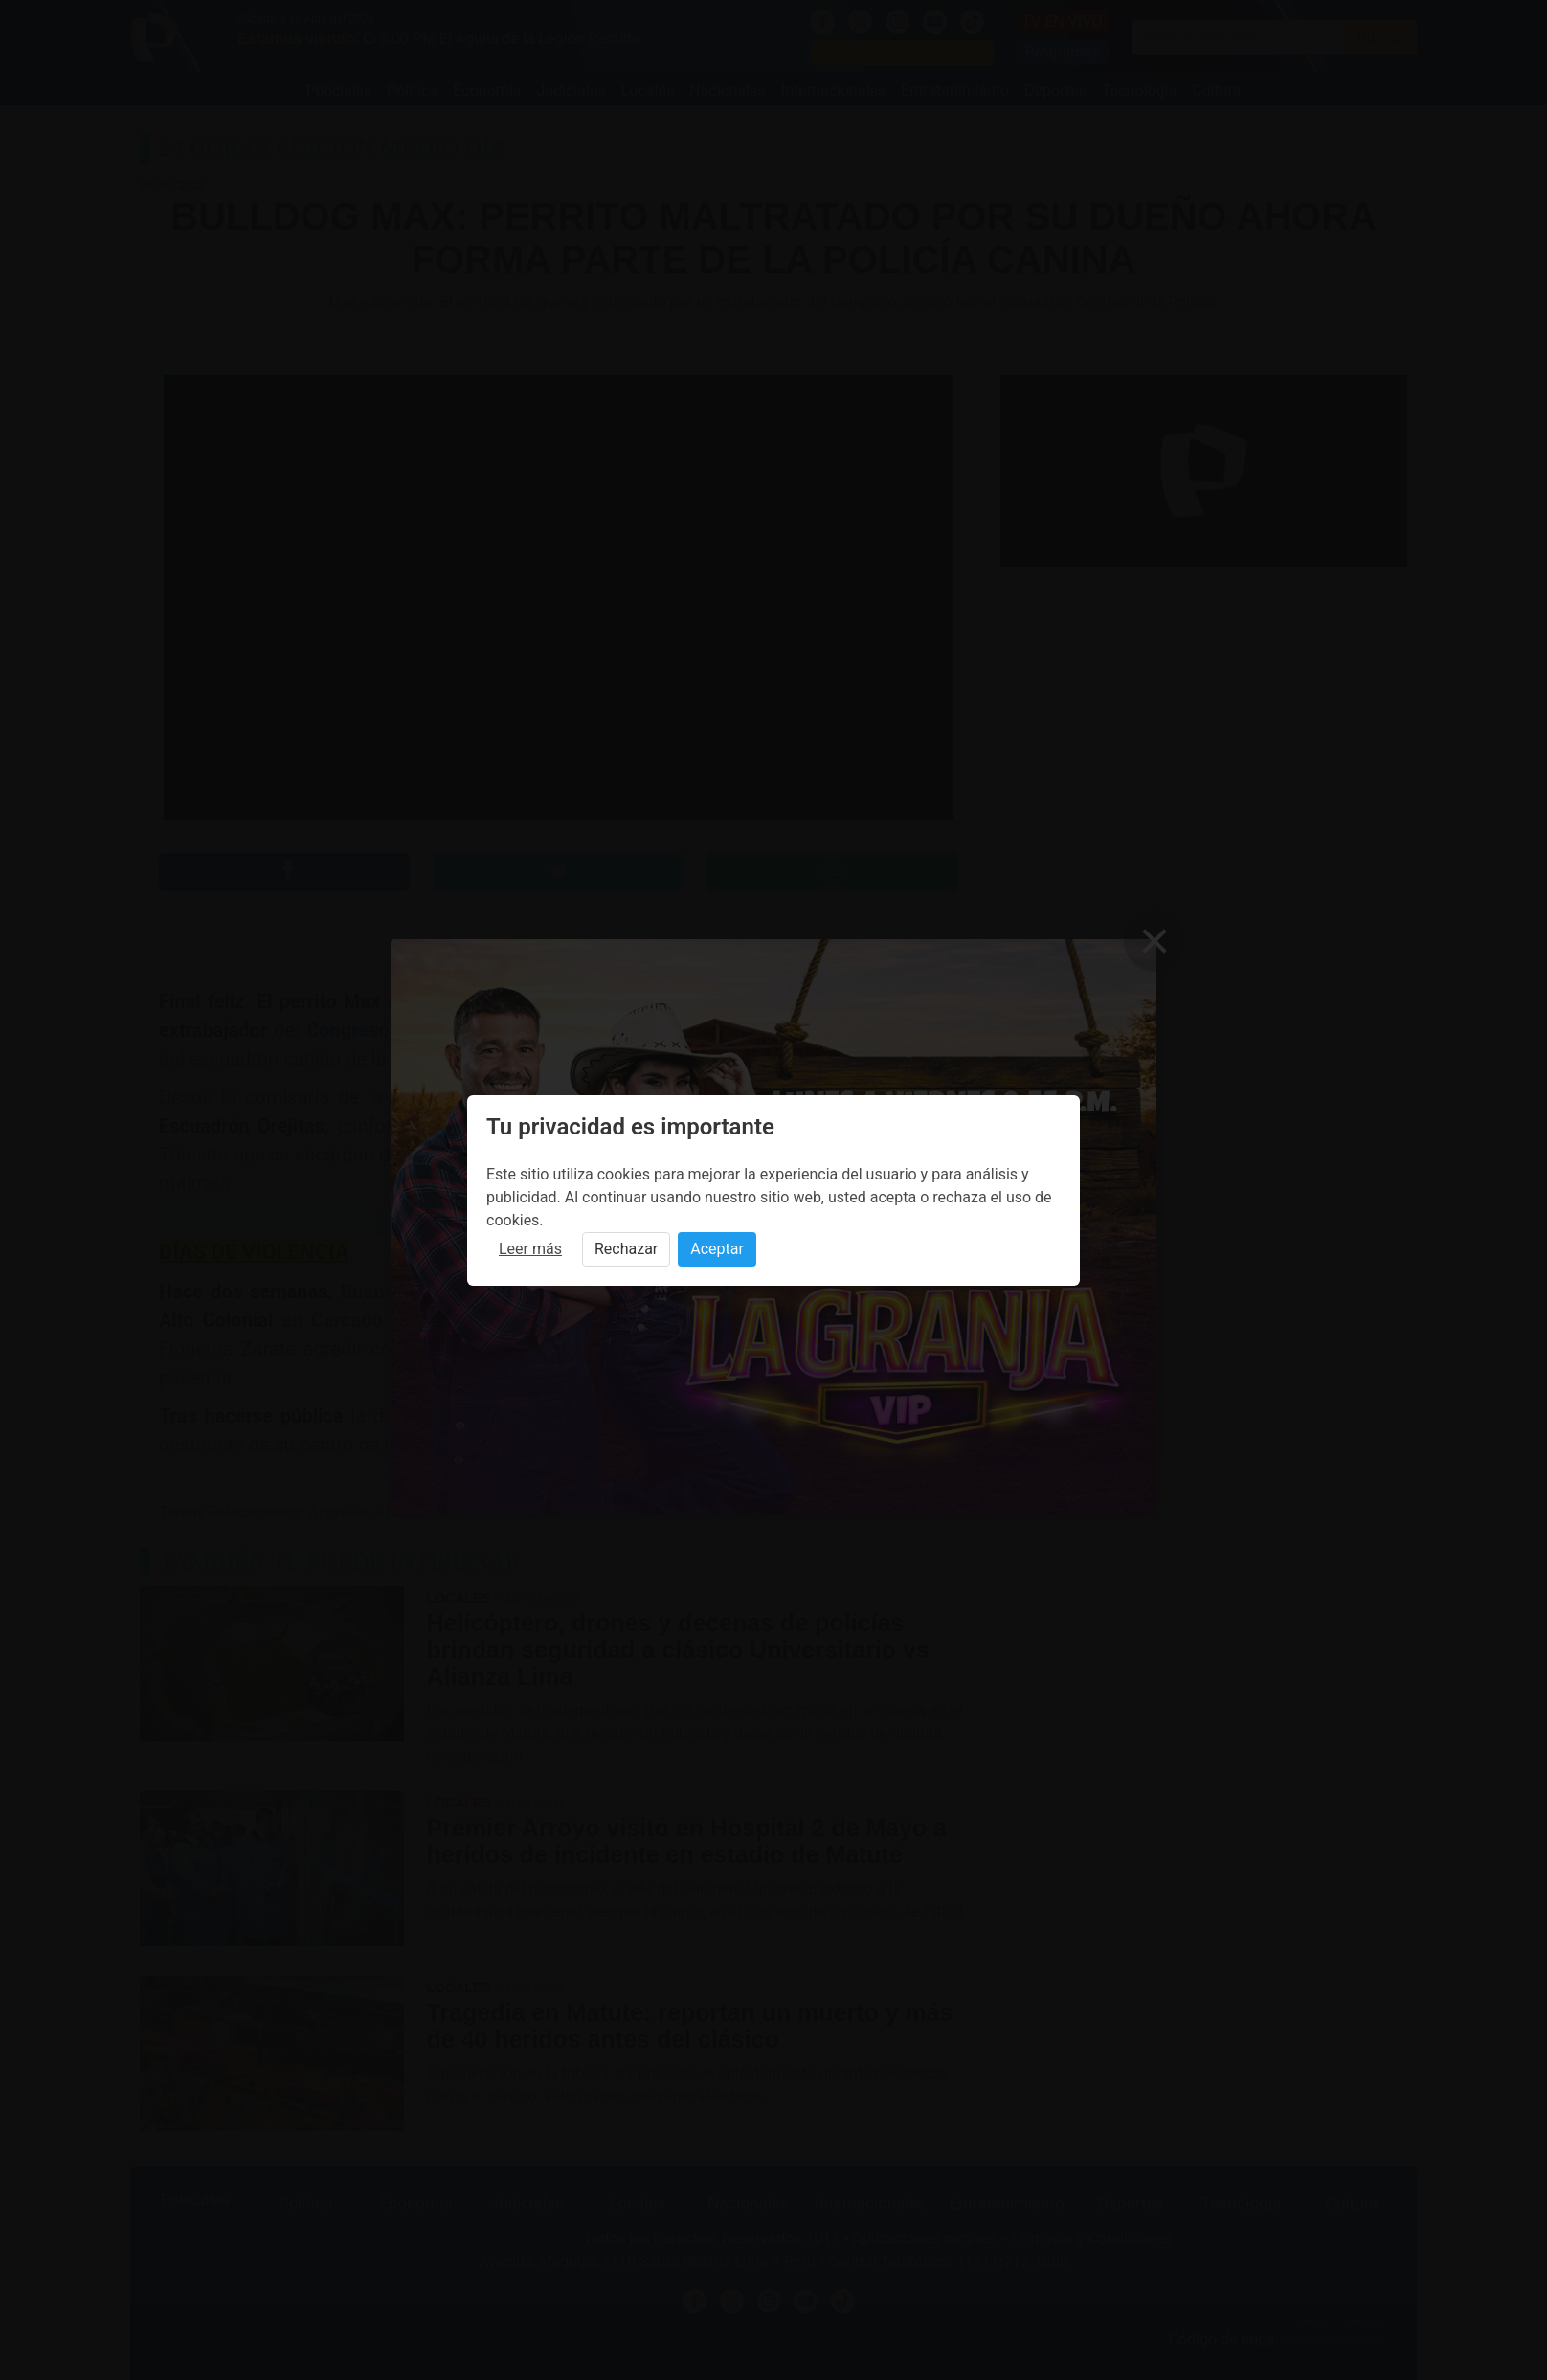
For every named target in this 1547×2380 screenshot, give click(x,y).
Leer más (530, 1249)
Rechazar (626, 1249)
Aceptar (717, 1249)
